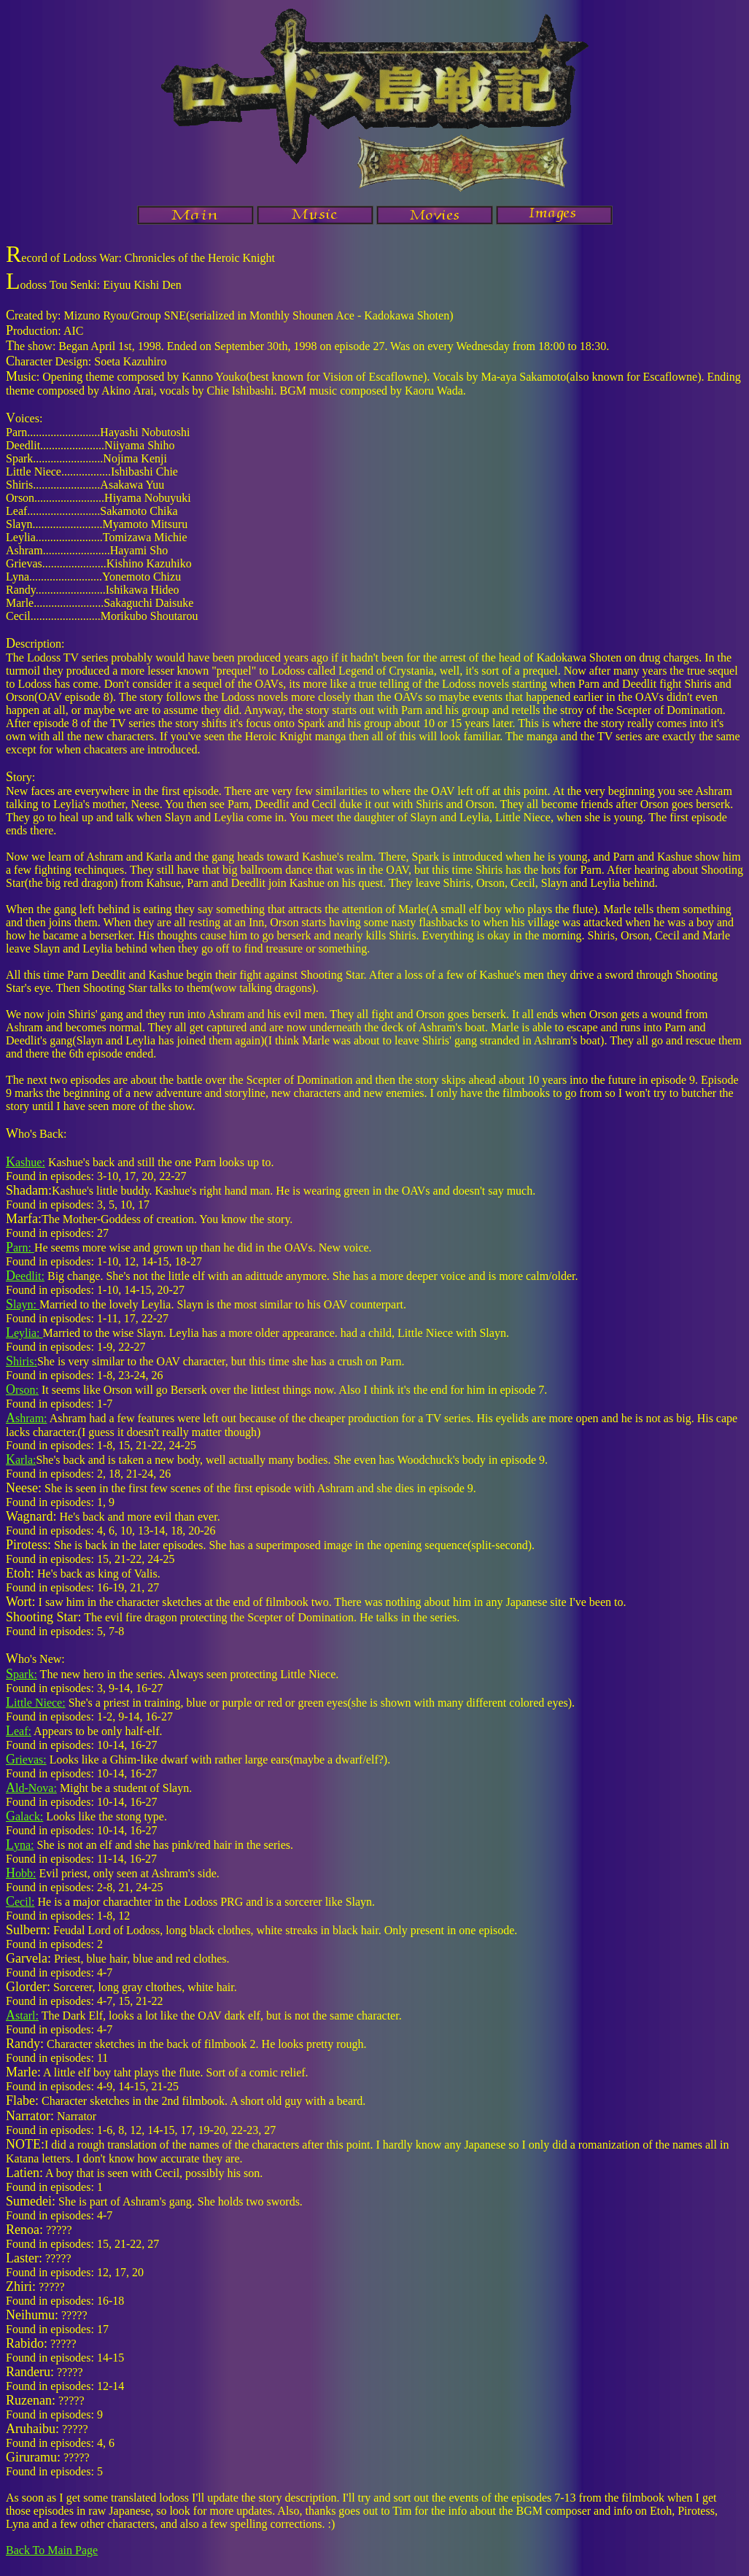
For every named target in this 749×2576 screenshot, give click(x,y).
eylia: (24, 1333)
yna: (20, 1845)
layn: (22, 1304)
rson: (22, 1390)
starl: (22, 2015)
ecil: (20, 1902)
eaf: (18, 1731)
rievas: (26, 1759)
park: (21, 1674)
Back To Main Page (52, 2550)
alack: (24, 1816)
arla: (21, 1460)
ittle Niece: (36, 1702)
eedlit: (25, 1276)
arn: (20, 1247)
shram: (26, 1418)
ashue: (25, 1162)
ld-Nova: (31, 1788)
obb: (21, 1873)
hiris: (21, 1361)
